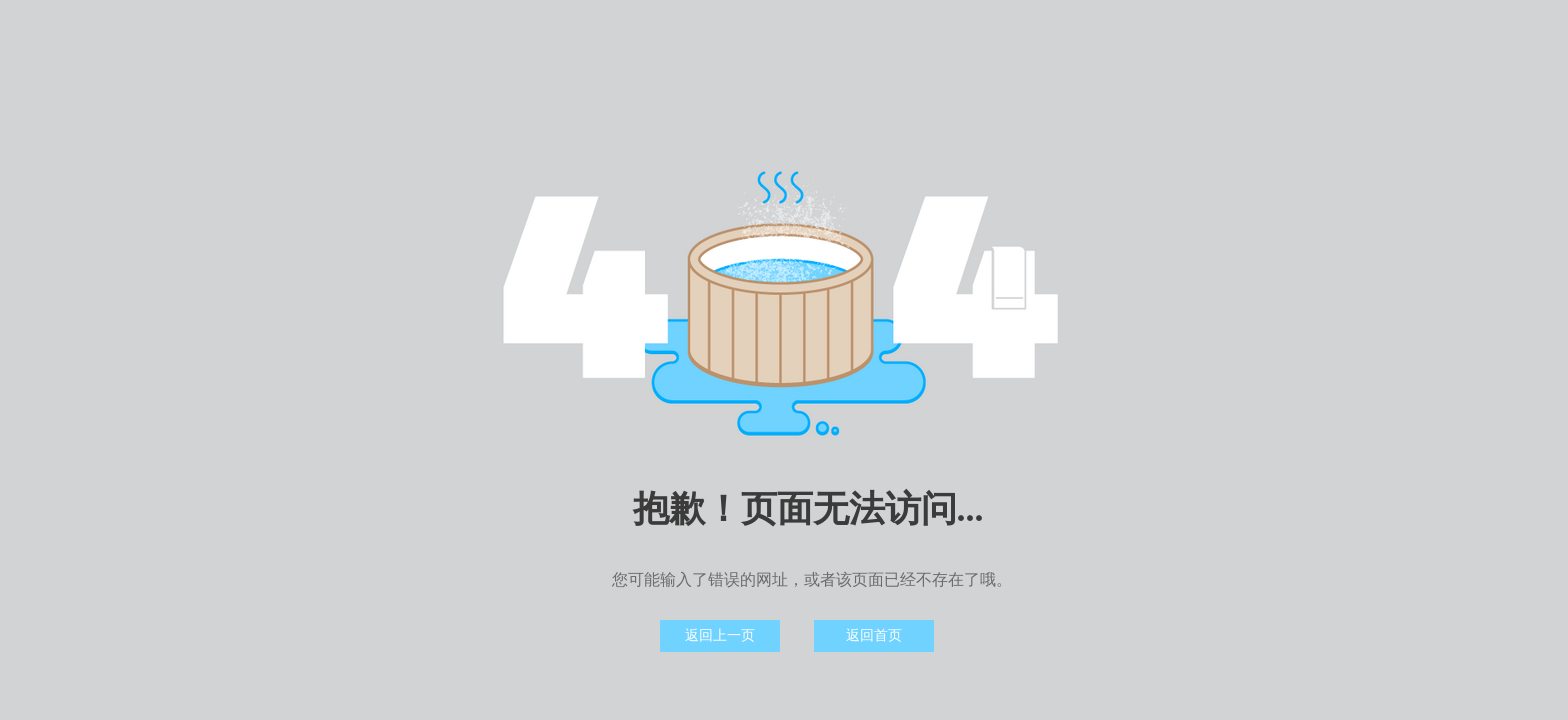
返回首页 (874, 635)
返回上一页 (720, 635)
